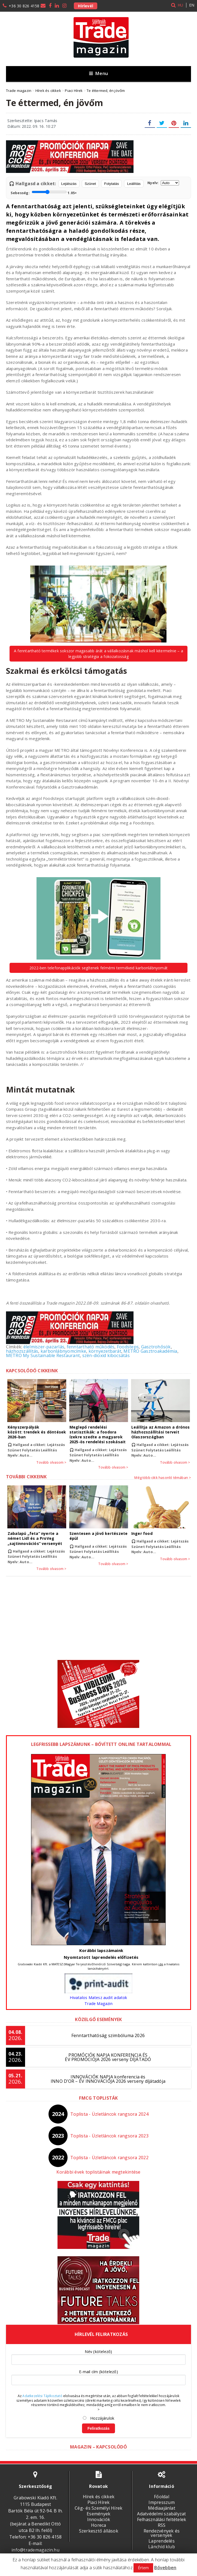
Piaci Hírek (98, 2502)
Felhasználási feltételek (161, 2519)
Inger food (141, 1533)
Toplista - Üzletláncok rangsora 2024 (109, 2114)
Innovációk (98, 2519)
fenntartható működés (91, 1347)
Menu (98, 73)
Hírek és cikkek (99, 2497)
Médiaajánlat (161, 2508)
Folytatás (111, 184)
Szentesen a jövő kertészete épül (98, 1536)
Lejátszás (69, 184)
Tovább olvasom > (51, 1462)
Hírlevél (85, 5)
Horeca (98, 2525)
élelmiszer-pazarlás (44, 1347)
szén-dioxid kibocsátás (106, 1355)
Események (98, 2514)
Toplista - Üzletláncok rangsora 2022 (109, 2158)
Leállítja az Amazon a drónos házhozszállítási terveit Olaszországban (160, 1431)
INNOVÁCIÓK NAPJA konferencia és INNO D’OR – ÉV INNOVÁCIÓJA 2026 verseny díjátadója (108, 2079)
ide (160, 1964)
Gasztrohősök (156, 1347)
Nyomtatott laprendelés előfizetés (101, 1957)
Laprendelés (161, 2541)
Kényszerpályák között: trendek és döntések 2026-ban (36, 1431)
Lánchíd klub (161, 2547)
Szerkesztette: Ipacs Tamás (32, 120)
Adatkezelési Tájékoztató (42, 2396)
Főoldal (161, 2497)
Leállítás (134, 184)
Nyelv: (163, 182)
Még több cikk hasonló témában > (162, 1477)
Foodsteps (128, 1347)
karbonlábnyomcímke (63, 1351)
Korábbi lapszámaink (101, 1950)
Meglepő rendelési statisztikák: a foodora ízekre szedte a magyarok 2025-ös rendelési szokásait (97, 1434)
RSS (162, 2525)
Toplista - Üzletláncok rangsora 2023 (109, 2136)
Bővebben (165, 2568)
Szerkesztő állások (98, 2531)
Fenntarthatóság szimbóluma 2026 (108, 2035)
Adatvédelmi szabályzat (161, 2514)
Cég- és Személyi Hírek (98, 2508)
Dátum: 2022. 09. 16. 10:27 (31, 126)
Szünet (90, 184)
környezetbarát (105, 1351)
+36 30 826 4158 (24, 5)
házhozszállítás (22, 1351)
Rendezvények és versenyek (162, 2533)
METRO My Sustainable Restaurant (43, 1355)
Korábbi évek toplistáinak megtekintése (98, 2172)
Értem (143, 2567)
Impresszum (161, 2502)
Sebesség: (44, 192)
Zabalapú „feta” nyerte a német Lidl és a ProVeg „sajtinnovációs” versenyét (34, 1538)
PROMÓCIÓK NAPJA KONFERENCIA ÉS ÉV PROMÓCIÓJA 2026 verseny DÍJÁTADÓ (108, 2057)
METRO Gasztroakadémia (150, 1351)
